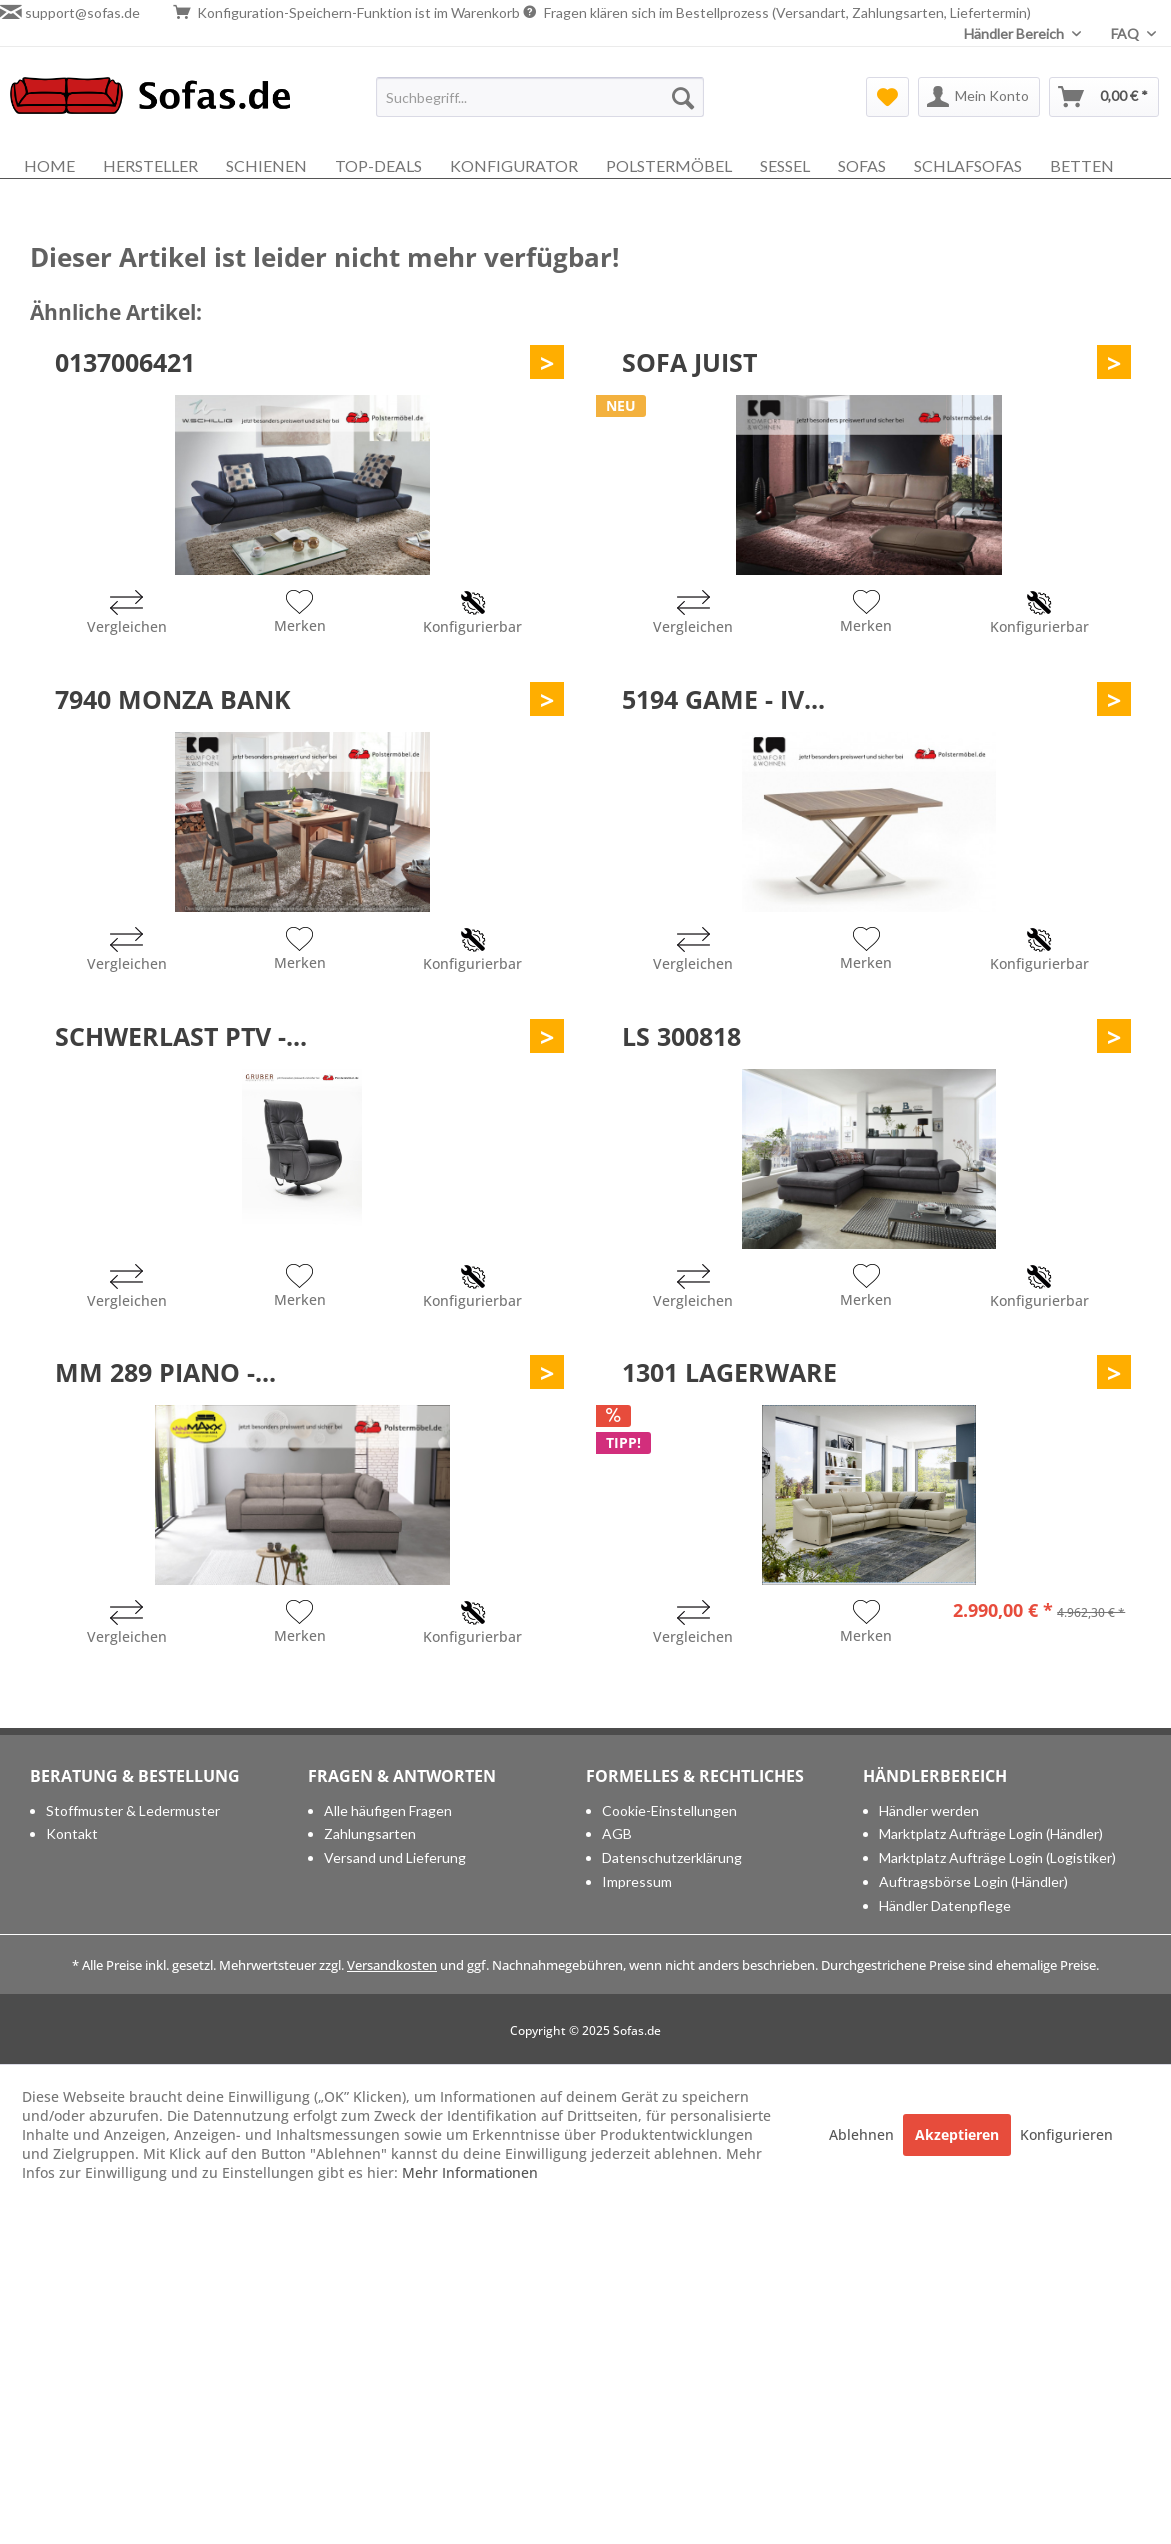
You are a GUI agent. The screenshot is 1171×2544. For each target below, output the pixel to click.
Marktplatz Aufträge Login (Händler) (991, 1833)
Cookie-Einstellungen (669, 1810)
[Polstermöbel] (669, 165)
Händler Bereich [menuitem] (1015, 33)
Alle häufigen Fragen (388, 1810)
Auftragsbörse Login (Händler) (973, 1881)
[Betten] (1082, 165)
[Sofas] (862, 165)
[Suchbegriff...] (540, 97)
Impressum (637, 1881)
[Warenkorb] (1104, 97)
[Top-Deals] (378, 165)
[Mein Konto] (979, 97)
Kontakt (72, 1833)
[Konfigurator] (514, 165)
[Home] (49, 165)
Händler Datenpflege (945, 1905)
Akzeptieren (957, 2134)
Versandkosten (392, 1965)
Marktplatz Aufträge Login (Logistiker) (997, 1857)
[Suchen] (683, 97)
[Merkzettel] (887, 97)
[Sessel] (785, 165)
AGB (617, 1833)
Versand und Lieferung (395, 1857)
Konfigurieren (1066, 2134)
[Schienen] (266, 165)
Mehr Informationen (470, 2172)
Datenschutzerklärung (672, 1857)
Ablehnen (863, 2134)
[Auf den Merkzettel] (300, 614)
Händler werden (929, 1810)
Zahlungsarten (370, 1833)
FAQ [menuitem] (1126, 33)
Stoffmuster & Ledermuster (133, 1810)
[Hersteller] (150, 165)
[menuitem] (540, 97)
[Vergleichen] (127, 614)
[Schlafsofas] (968, 165)
